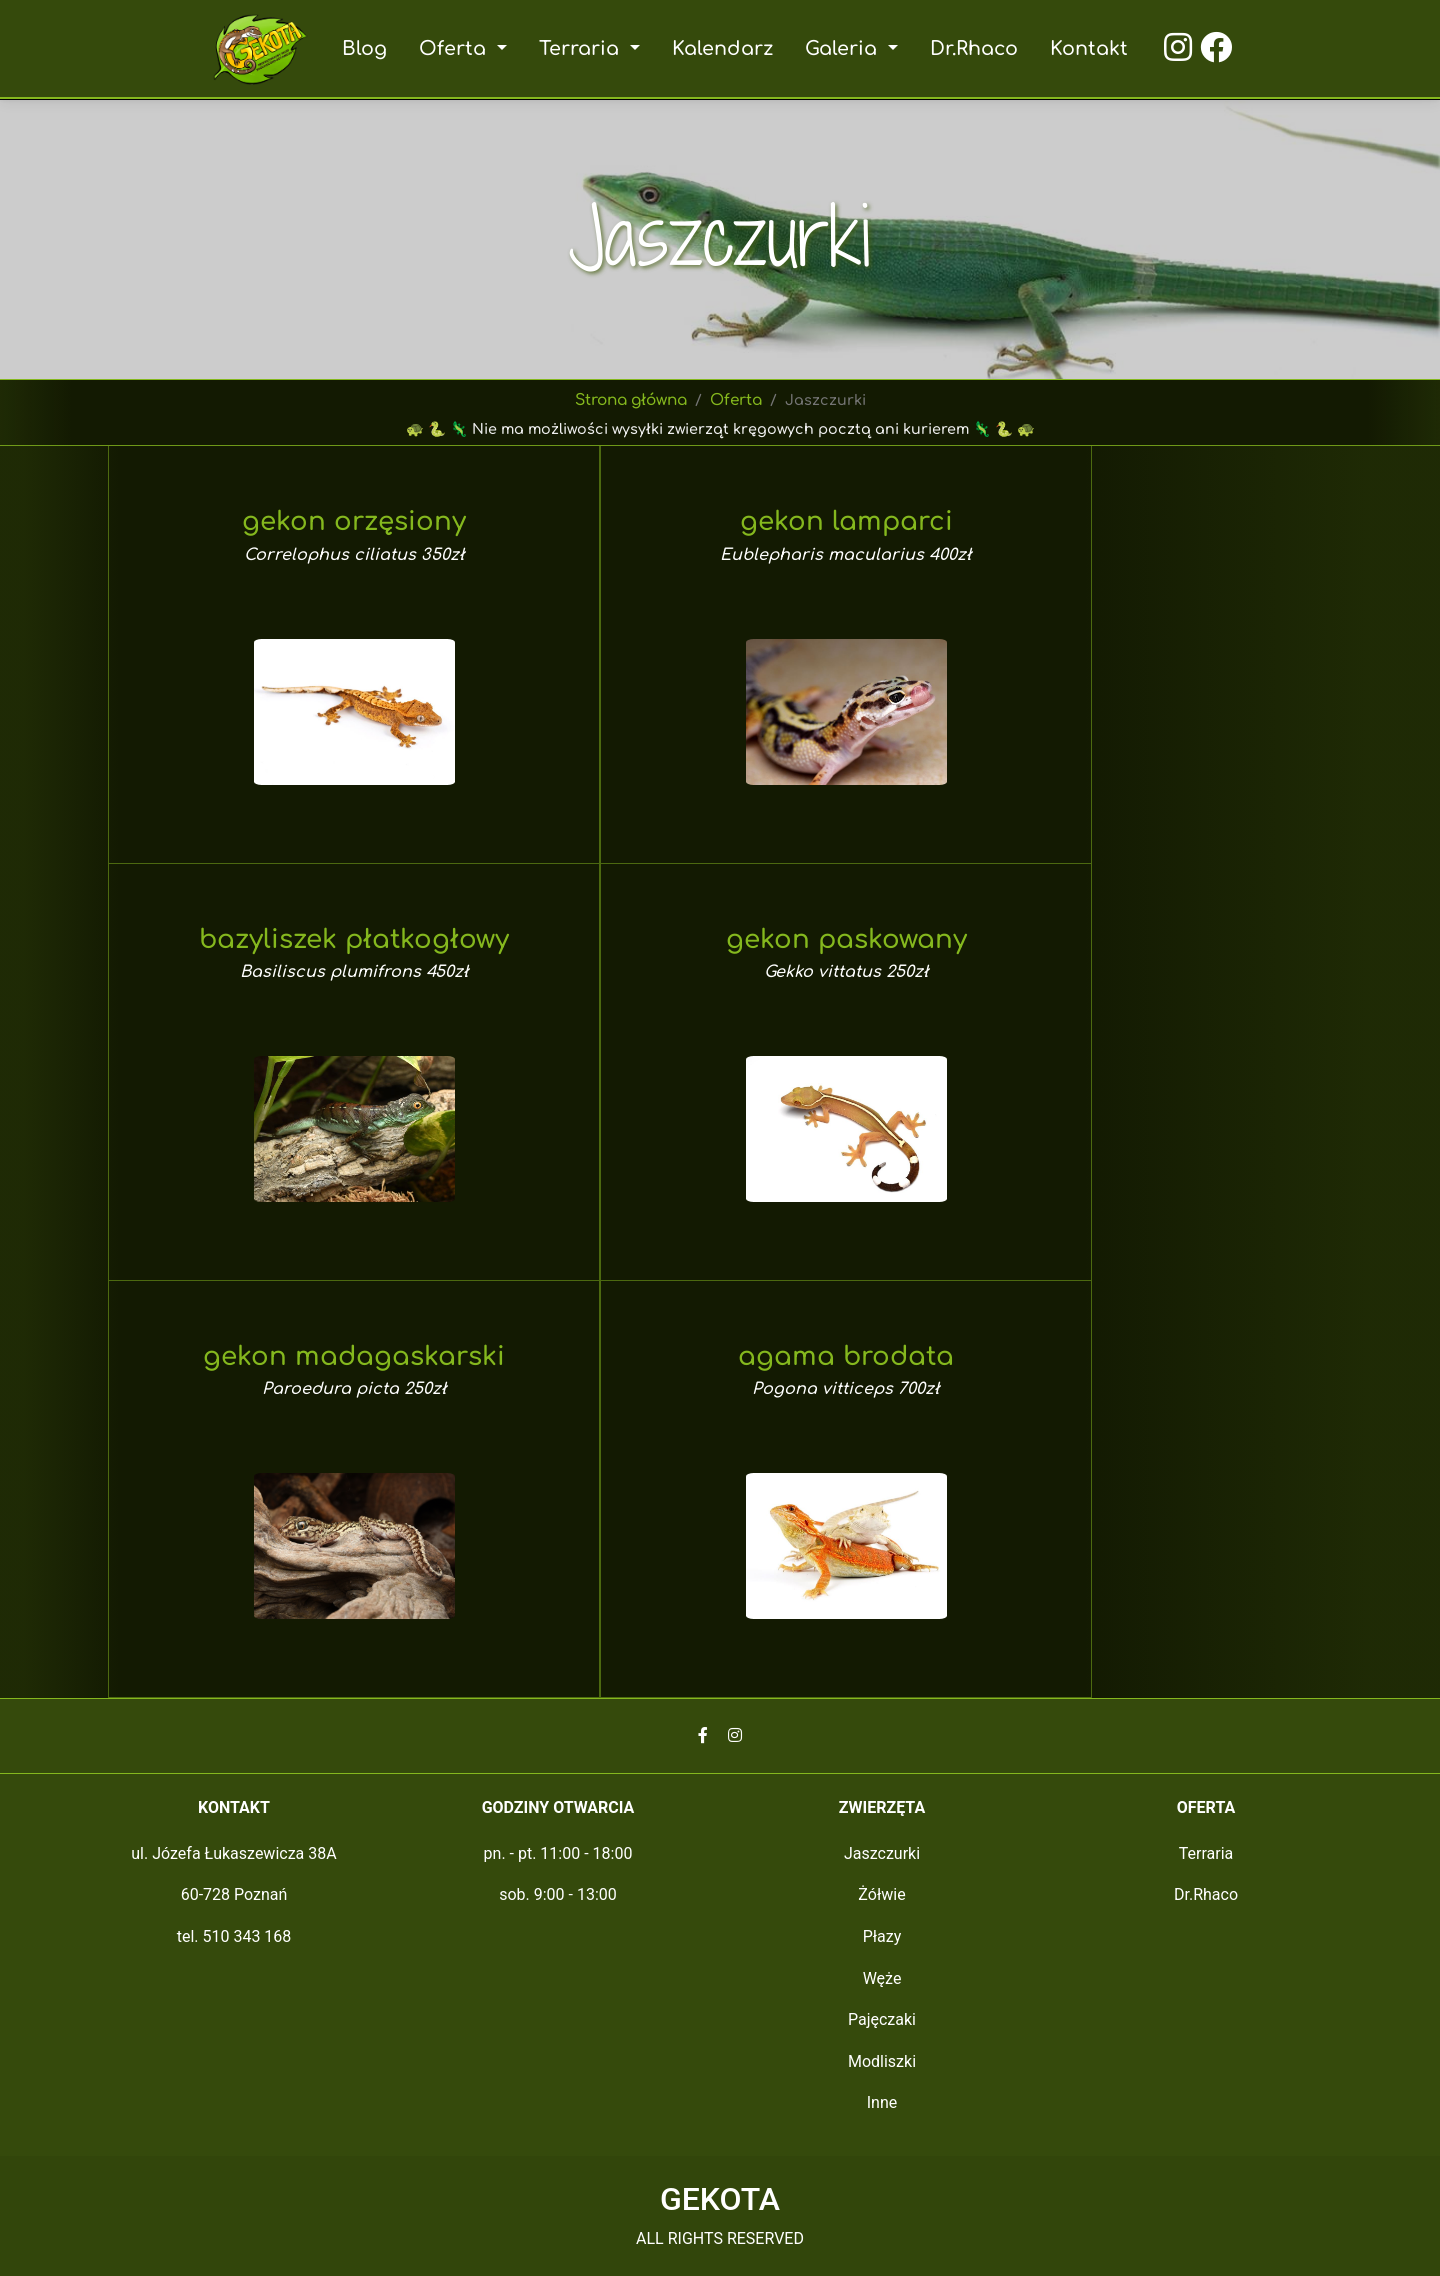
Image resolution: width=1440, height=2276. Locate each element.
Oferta (738, 400)
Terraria (1206, 1853)
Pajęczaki (882, 2019)
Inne (882, 2102)
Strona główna (632, 400)
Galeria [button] (842, 48)
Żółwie (881, 1894)
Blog (369, 48)
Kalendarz (722, 48)
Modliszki (882, 2061)
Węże (882, 1978)
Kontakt (1084, 48)
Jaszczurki (882, 1853)
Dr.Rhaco (970, 48)
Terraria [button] (583, 48)
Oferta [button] (458, 48)
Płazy (882, 1936)
